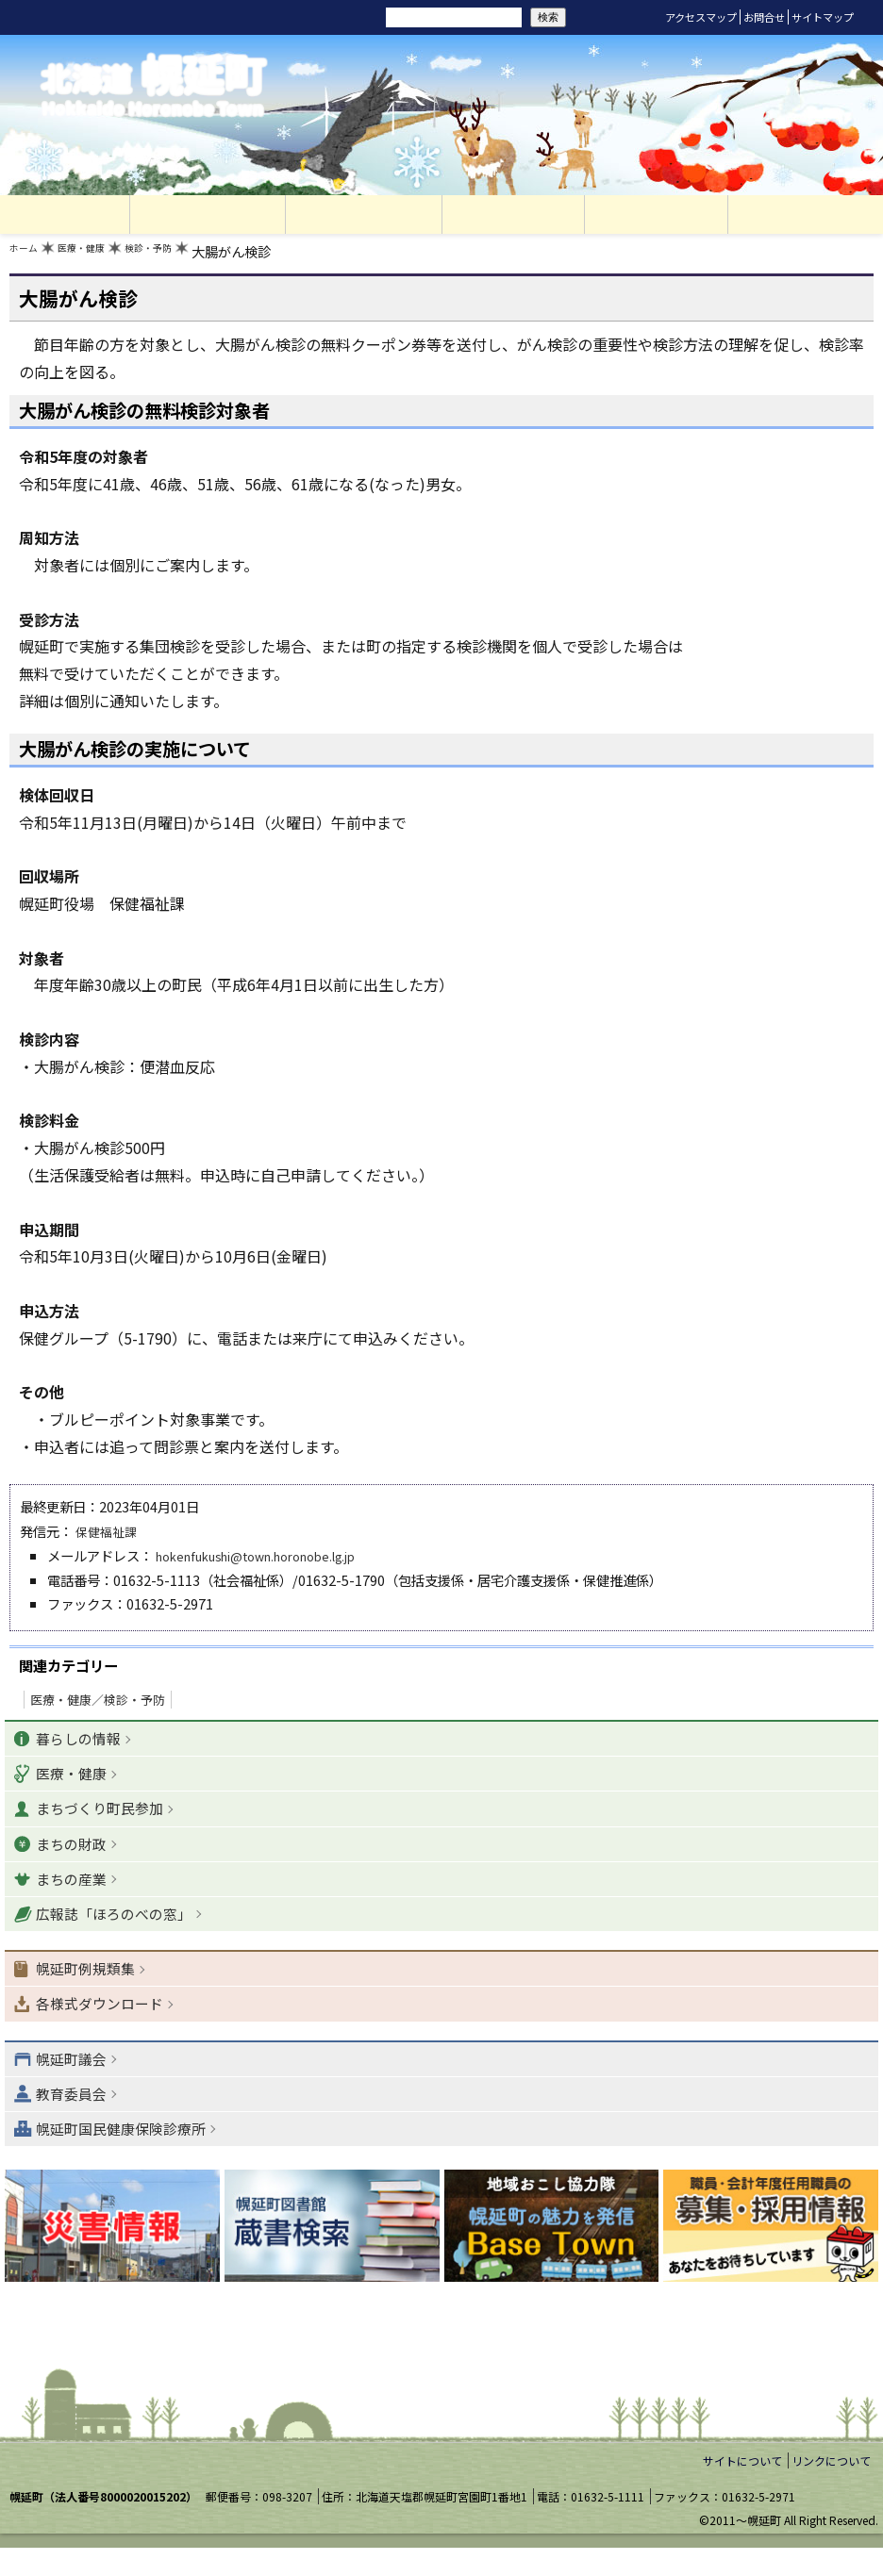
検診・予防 (188, 256)
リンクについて (831, 2490)
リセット (275, 16)
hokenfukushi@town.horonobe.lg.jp (272, 1560)
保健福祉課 (108, 1535)
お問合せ (764, 17)
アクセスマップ (701, 17)
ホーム (29, 256)
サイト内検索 (356, 16)
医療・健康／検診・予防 (97, 1704)
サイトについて (742, 2490)
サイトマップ (822, 17)
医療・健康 (102, 256)
